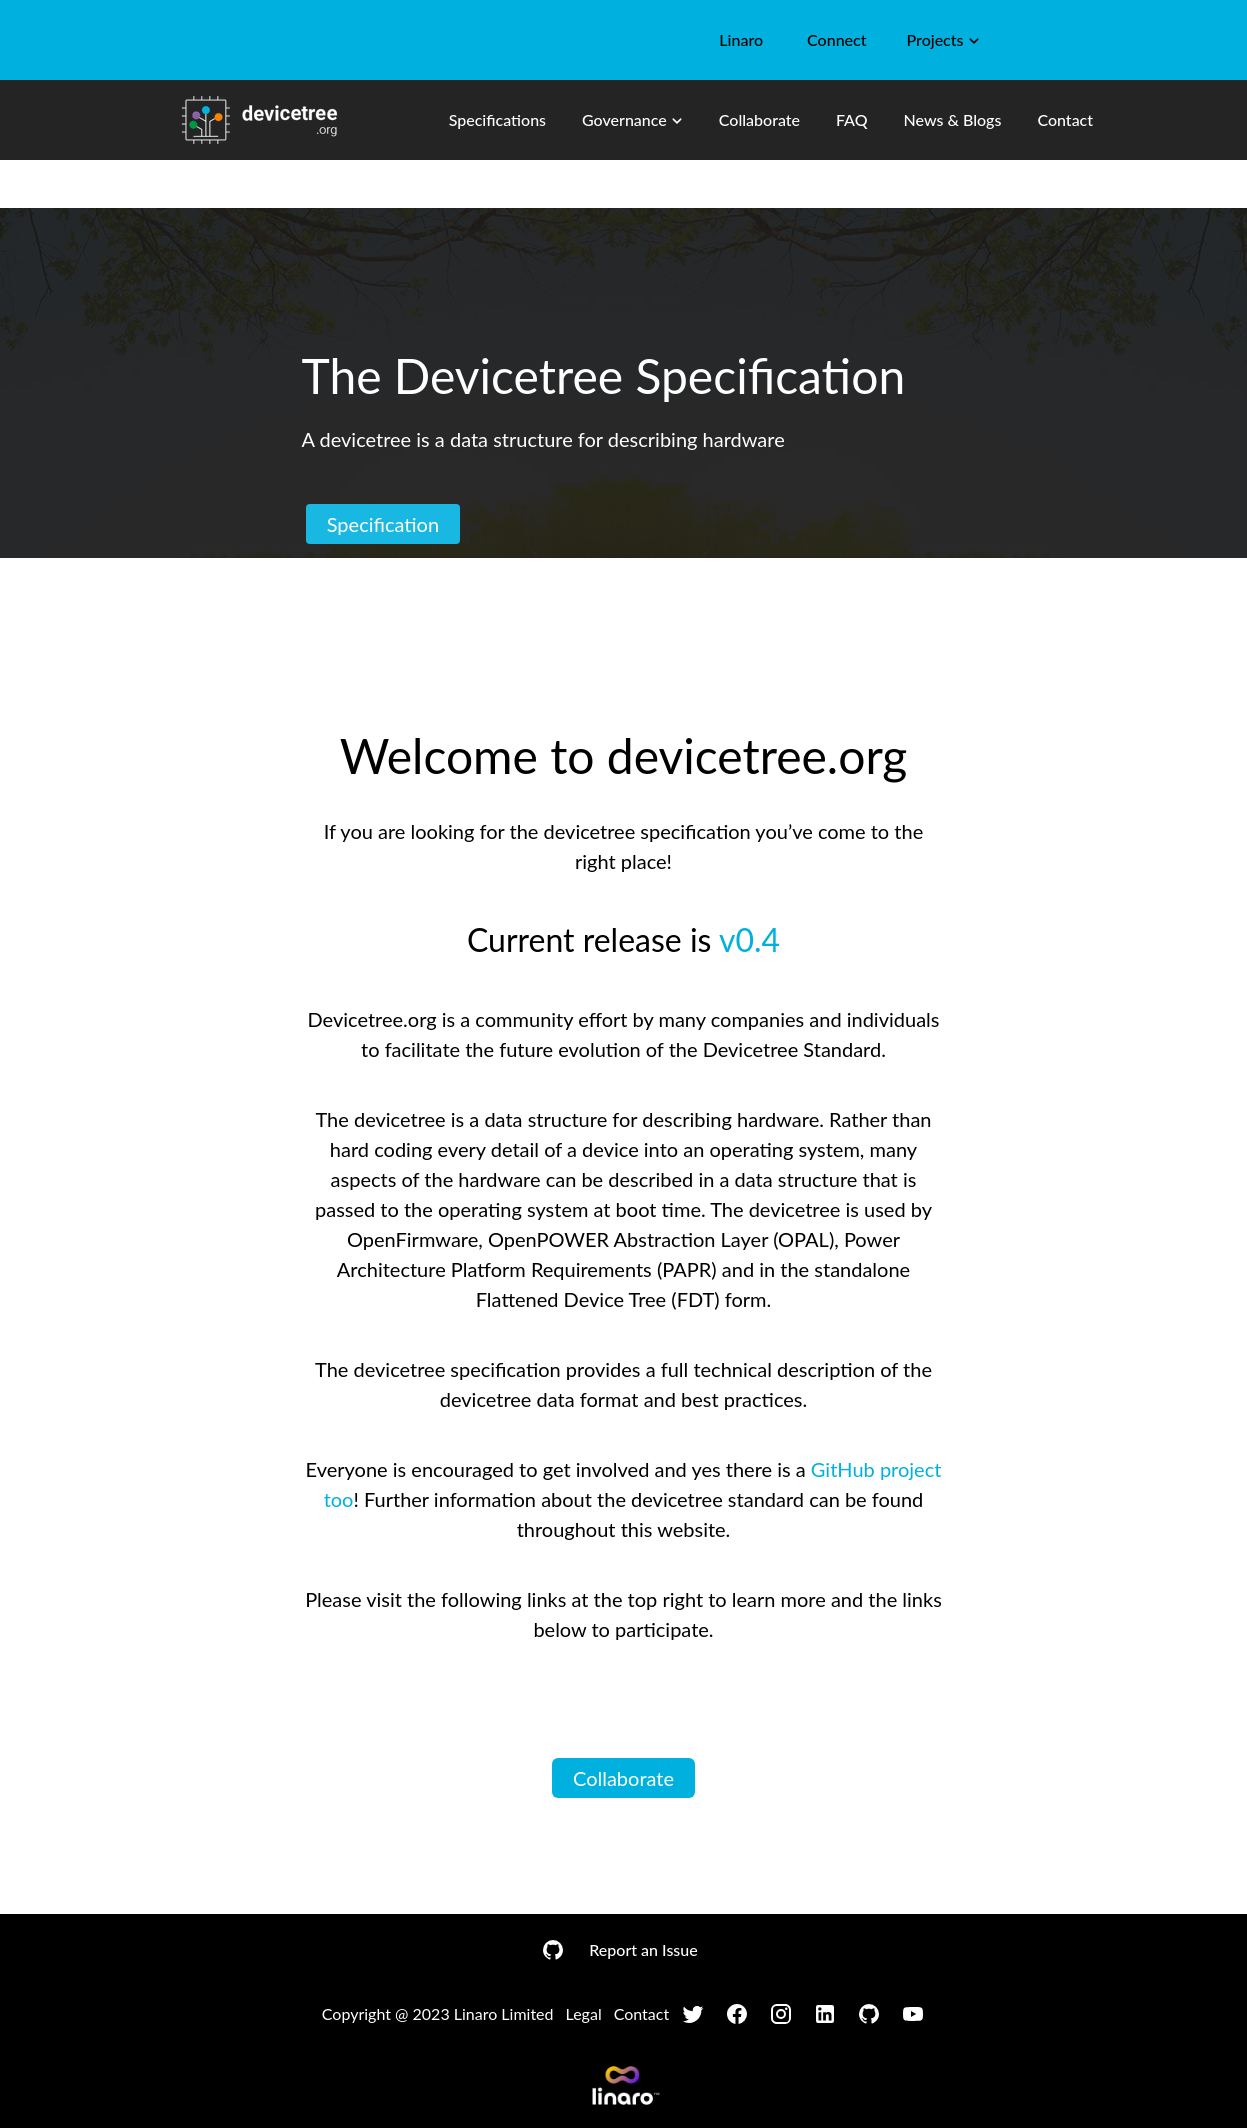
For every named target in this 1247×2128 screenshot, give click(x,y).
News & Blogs (953, 119)
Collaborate (759, 119)
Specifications (497, 119)
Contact (1065, 119)
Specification (383, 524)
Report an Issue (643, 1949)
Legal (584, 2013)
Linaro (741, 39)
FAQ (852, 119)
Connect (836, 39)
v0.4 (749, 939)
